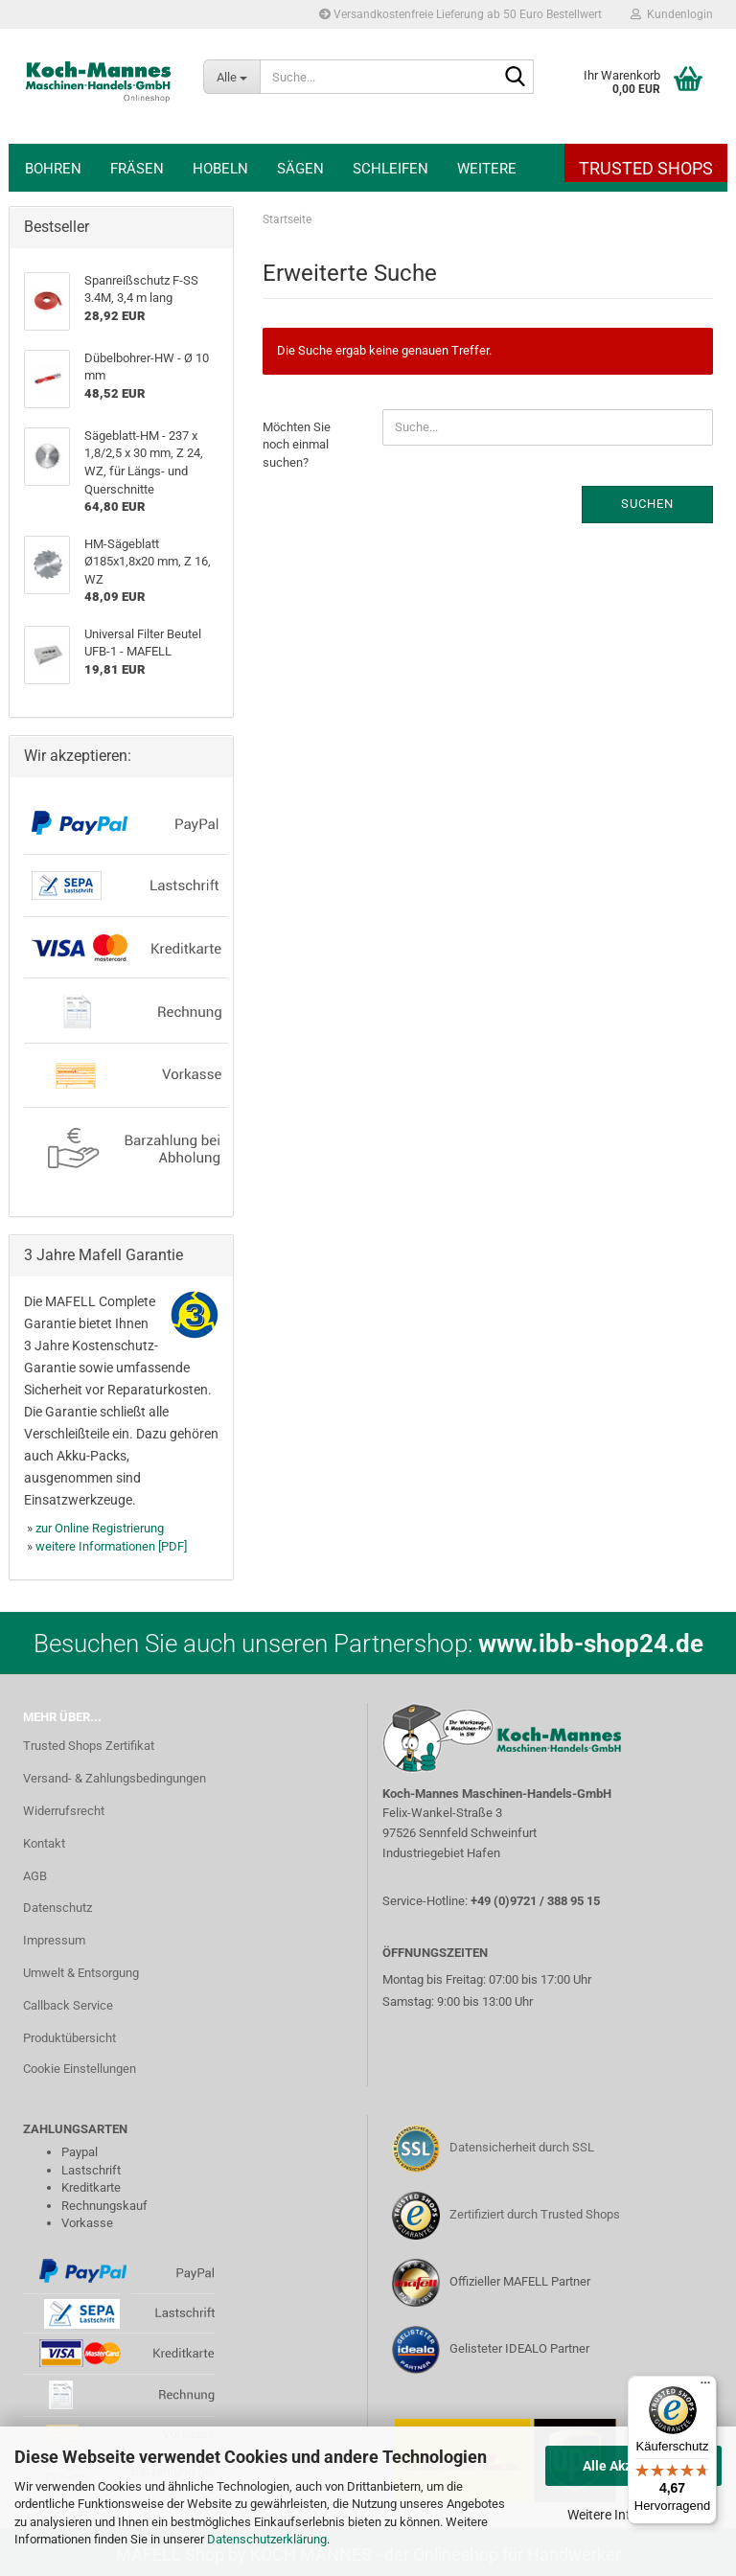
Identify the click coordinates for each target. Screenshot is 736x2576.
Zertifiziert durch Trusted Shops (534, 2214)
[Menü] (705, 2387)
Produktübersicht (69, 2038)
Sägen (300, 168)
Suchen (647, 503)
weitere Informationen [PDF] (111, 1546)
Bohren (53, 168)
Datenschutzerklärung (267, 2539)
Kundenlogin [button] (672, 14)
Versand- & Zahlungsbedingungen (114, 1778)
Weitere (487, 168)
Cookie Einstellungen (79, 2068)
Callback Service (68, 2005)
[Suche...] (231, 76)
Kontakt (44, 1843)
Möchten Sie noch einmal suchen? (297, 445)
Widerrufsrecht (63, 1811)
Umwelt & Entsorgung (81, 1973)
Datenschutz (57, 1907)
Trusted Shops (646, 168)
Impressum (54, 1940)
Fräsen (137, 168)
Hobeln (220, 168)
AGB (35, 1876)
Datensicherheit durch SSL (521, 2147)
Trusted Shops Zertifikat (88, 1745)
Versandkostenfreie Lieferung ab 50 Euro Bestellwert (460, 14)
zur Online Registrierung (99, 1528)
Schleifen (390, 168)
